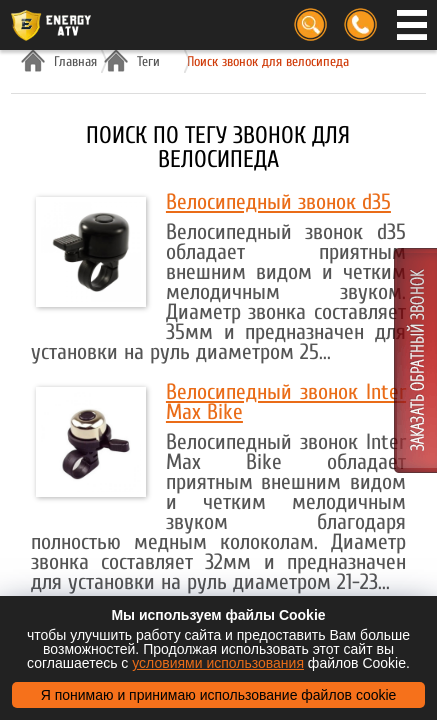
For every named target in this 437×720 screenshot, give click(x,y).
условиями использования (218, 663)
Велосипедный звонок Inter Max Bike (286, 402)
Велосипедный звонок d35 (278, 202)
